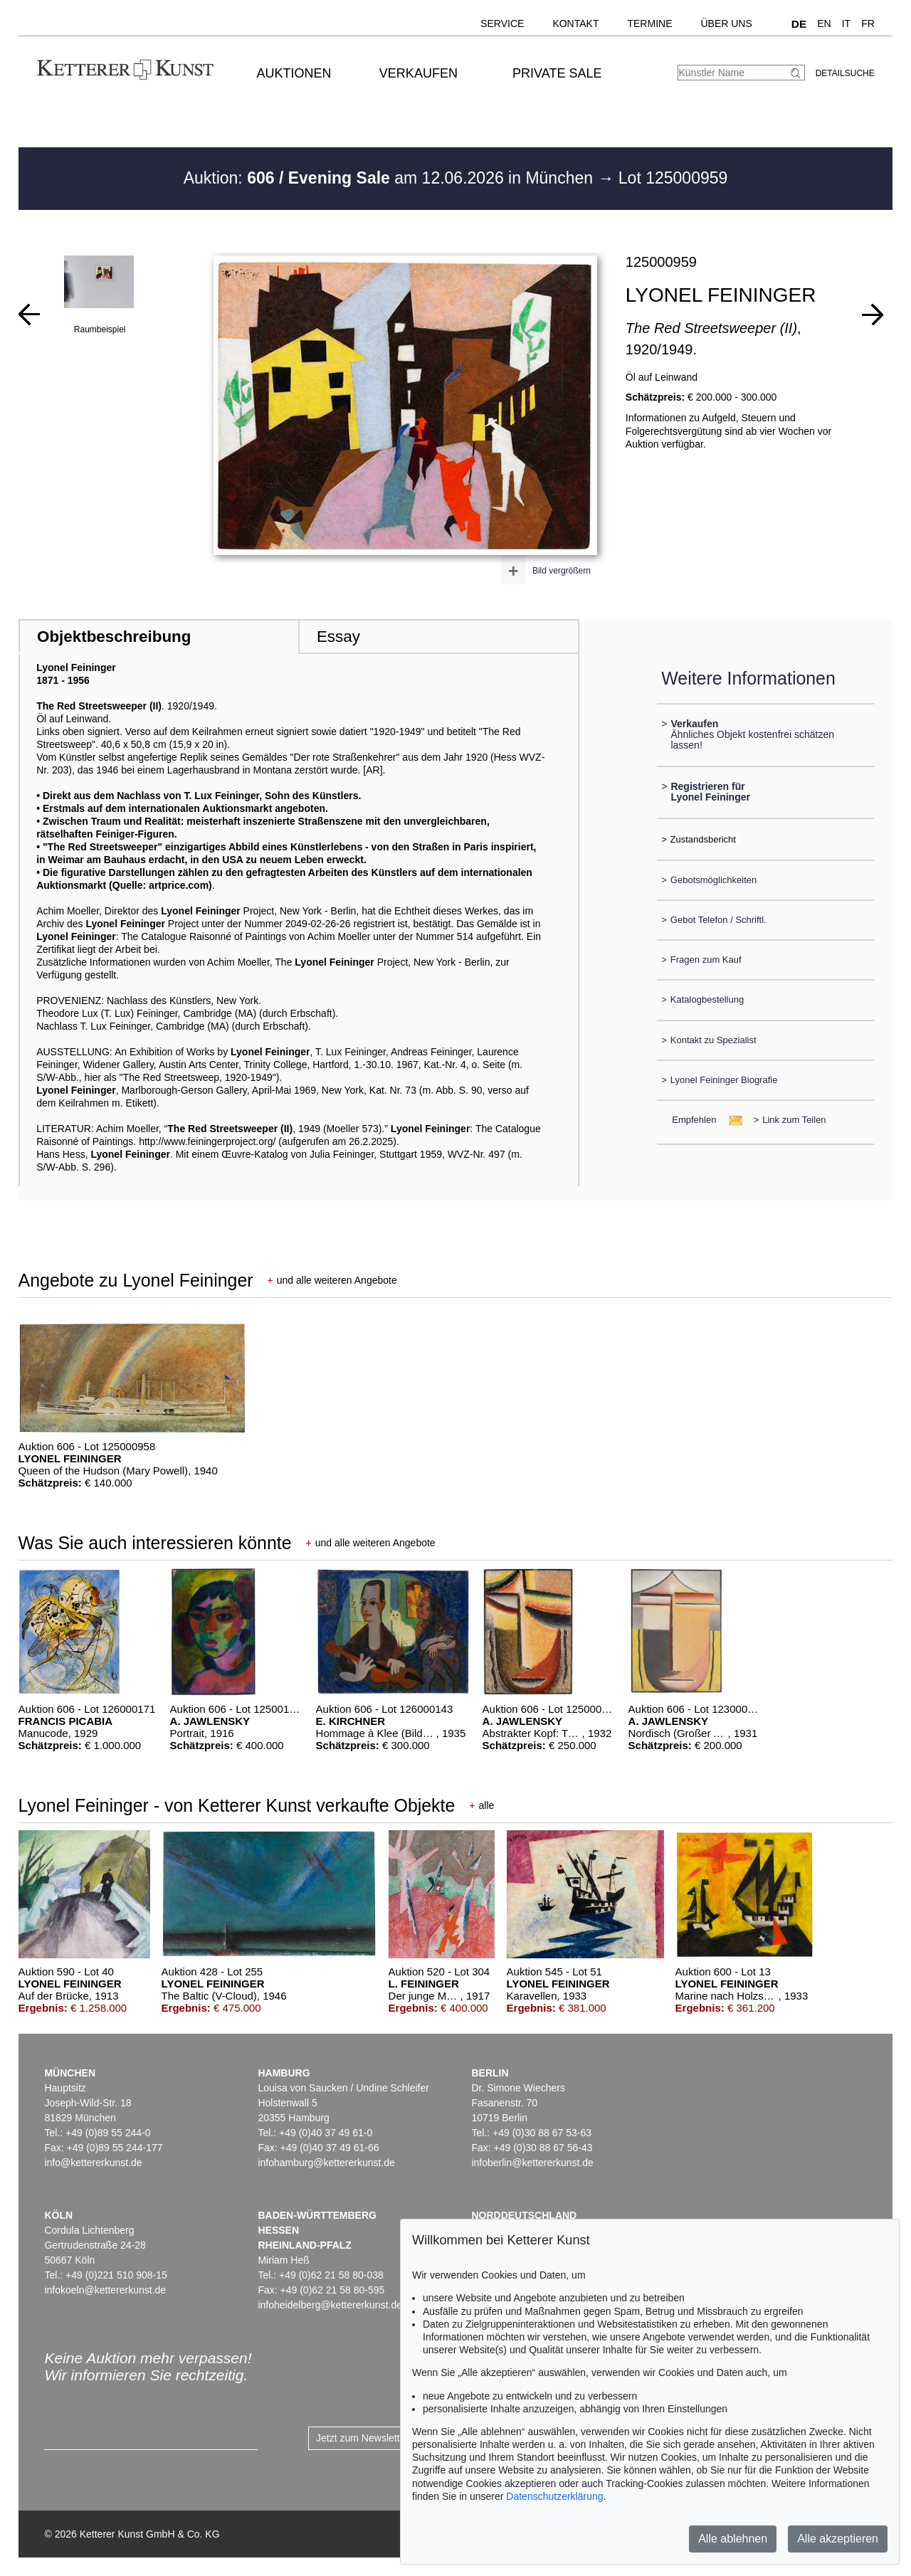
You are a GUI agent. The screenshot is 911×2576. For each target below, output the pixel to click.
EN (824, 23)
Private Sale (556, 73)
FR (868, 23)
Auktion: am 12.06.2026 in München (391, 178)
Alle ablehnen (732, 2539)
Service (502, 23)
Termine (649, 23)
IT (846, 23)
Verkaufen (418, 73)
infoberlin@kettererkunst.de (532, 2162)
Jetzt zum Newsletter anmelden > (389, 2438)
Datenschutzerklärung (554, 2496)
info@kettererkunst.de (93, 2162)
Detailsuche (845, 73)
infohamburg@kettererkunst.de (326, 2162)
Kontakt (575, 23)
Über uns (726, 23)
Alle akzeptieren (837, 2539)
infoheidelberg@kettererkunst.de (330, 2305)
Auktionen (294, 73)
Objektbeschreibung (114, 636)
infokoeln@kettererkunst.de (105, 2290)
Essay (338, 636)
